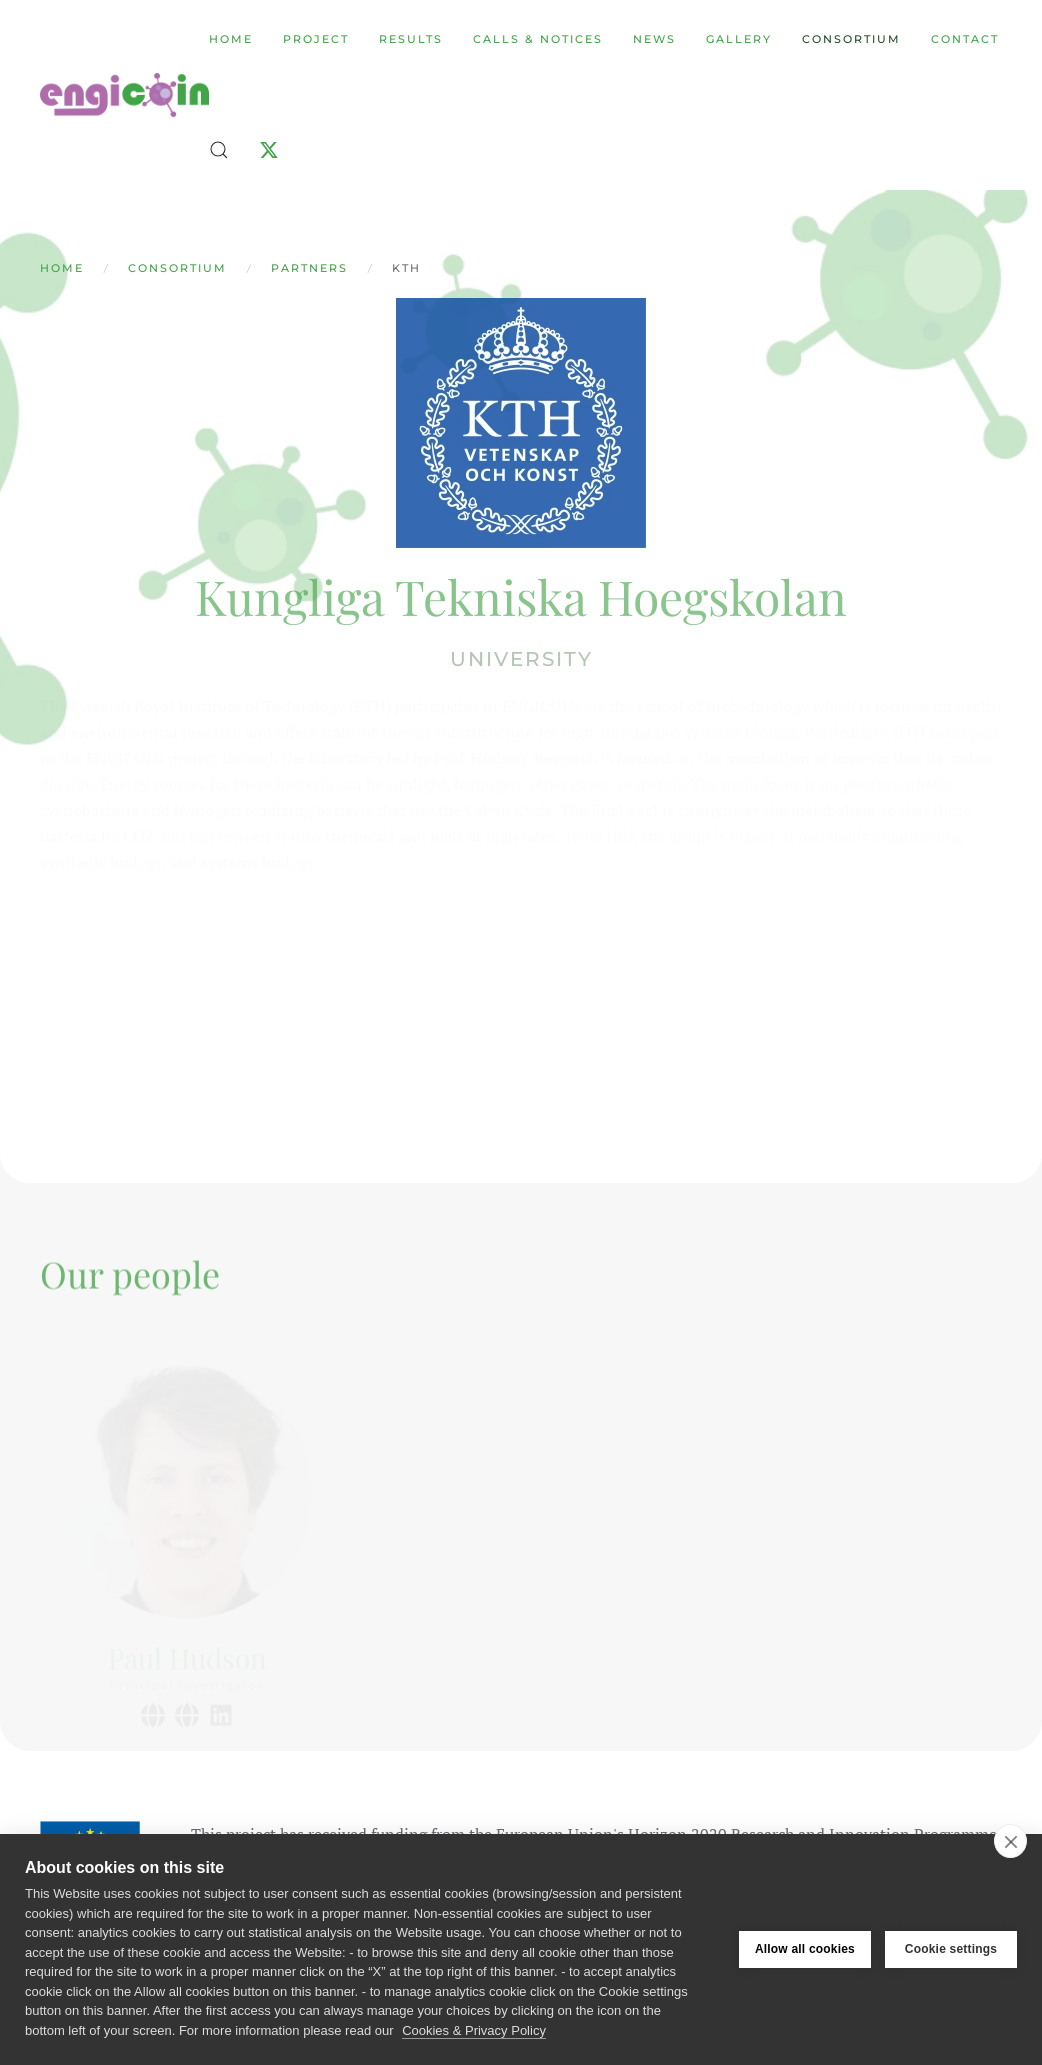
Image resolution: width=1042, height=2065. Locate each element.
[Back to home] (124, 95)
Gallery (739, 39)
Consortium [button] (851, 39)
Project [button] (316, 39)
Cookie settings (951, 1949)
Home (231, 39)
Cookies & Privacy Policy (474, 2030)
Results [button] (411, 39)
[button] (219, 150)
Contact (965, 39)
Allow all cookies (805, 1949)
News (654, 39)
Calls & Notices (538, 39)
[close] (1010, 1841)
